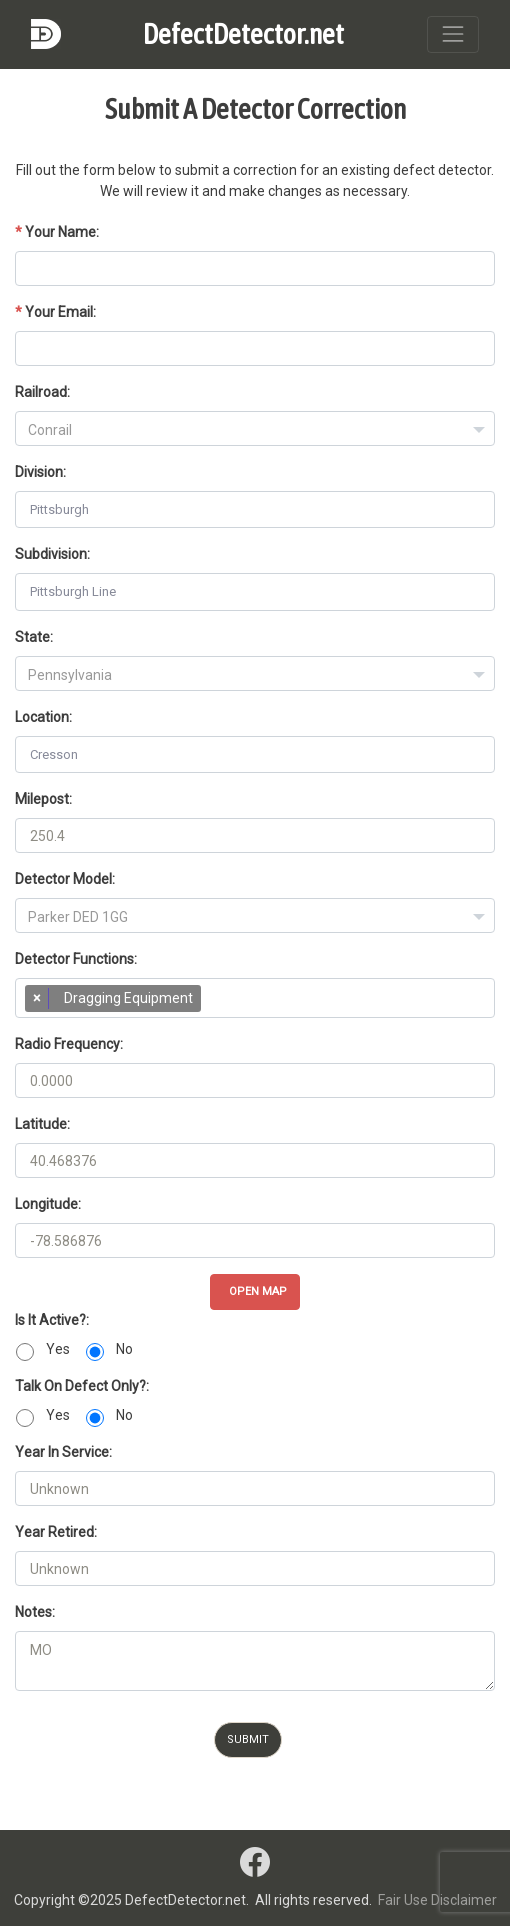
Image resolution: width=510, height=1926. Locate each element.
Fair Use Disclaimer (437, 1900)
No (124, 1349)
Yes (58, 1349)
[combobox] (255, 428)
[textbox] (255, 430)
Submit (248, 1739)
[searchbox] (215, 1003)
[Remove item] (37, 998)
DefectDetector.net (243, 34)
